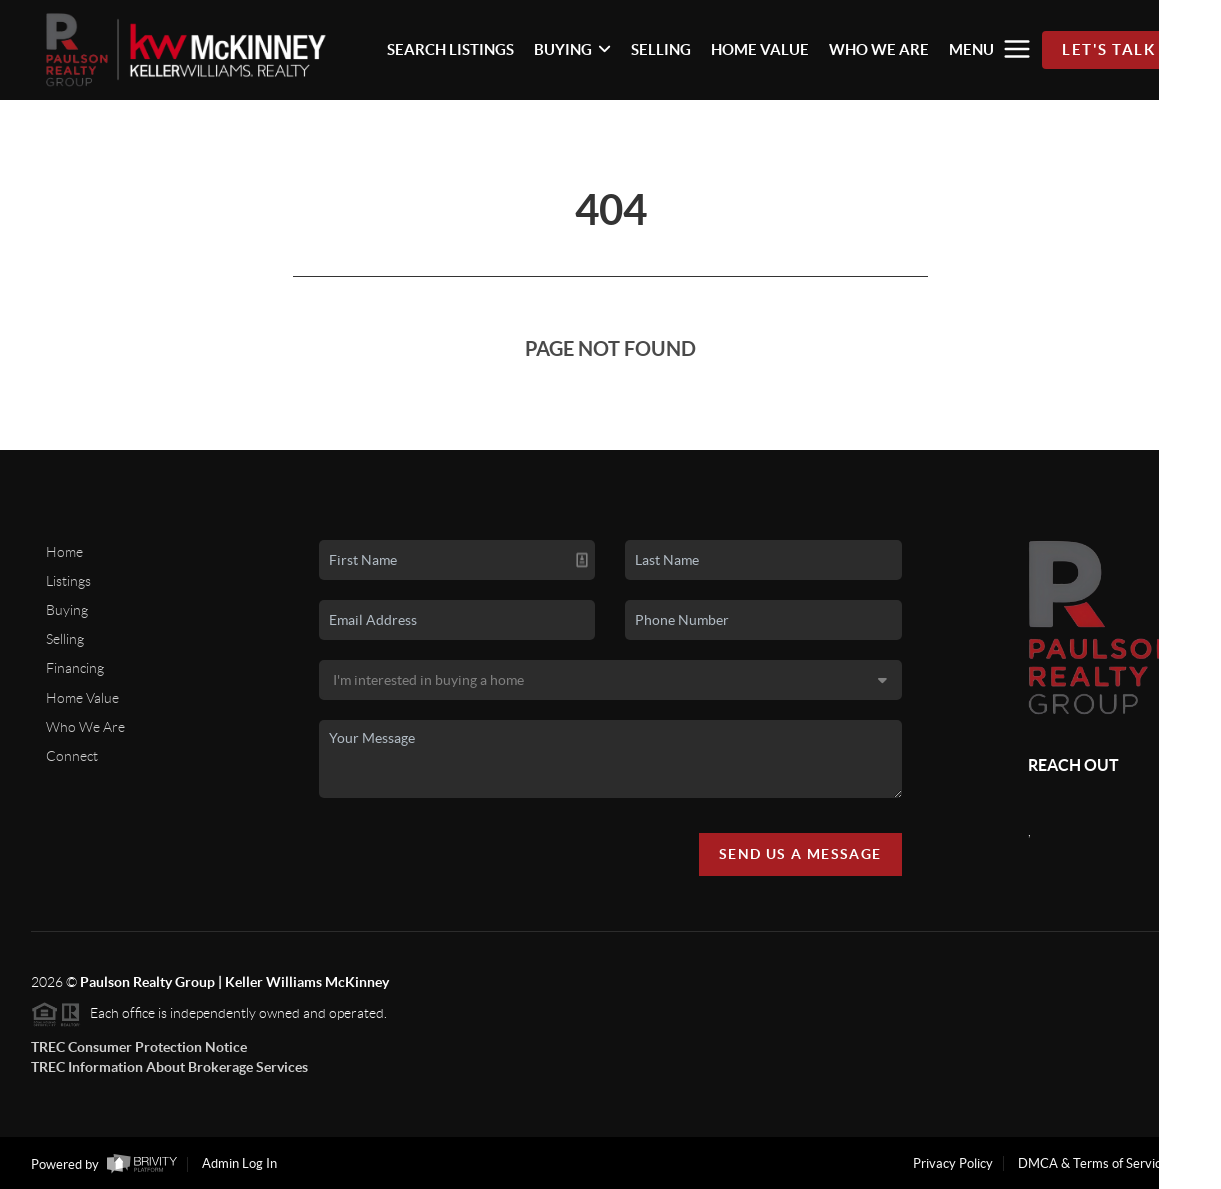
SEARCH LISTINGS (450, 49)
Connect (72, 756)
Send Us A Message (800, 854)
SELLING (661, 49)
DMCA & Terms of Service (1093, 1163)
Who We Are (85, 727)
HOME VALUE (760, 49)
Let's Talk (1108, 49)
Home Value (82, 698)
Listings (68, 581)
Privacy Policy (953, 1163)
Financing (75, 668)
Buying (67, 610)
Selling (65, 639)
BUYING (572, 49)
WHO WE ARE (879, 49)
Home (64, 552)
